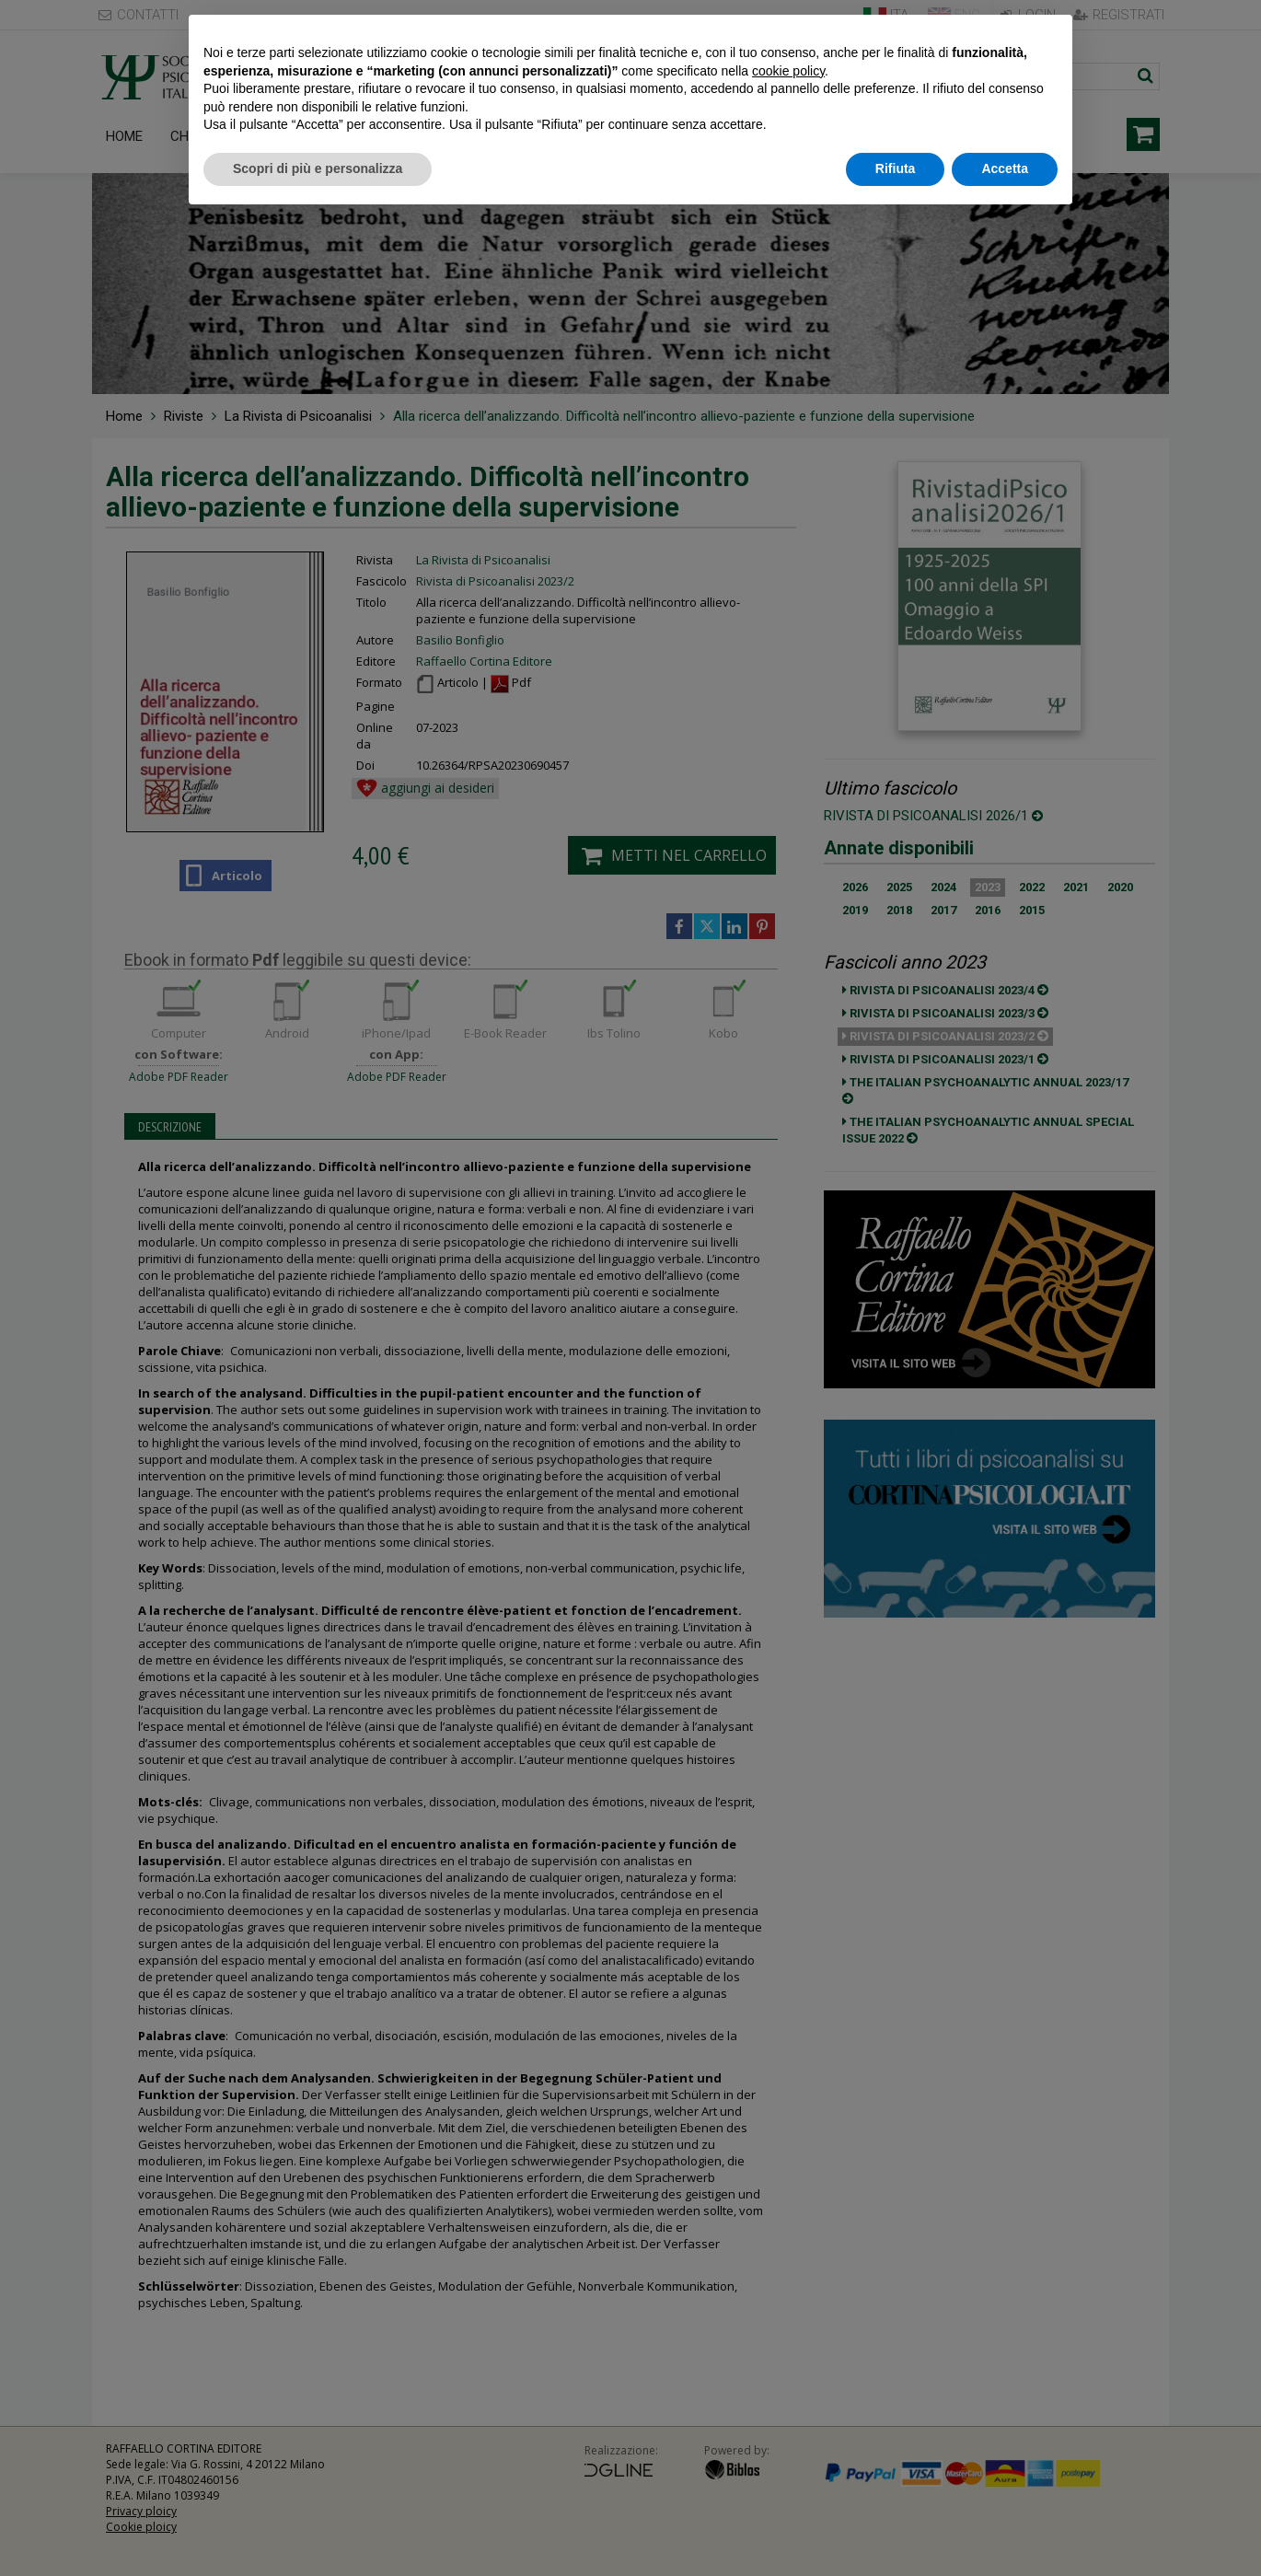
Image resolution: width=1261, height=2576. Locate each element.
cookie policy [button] (788, 71)
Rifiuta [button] (895, 168)
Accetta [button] (1004, 168)
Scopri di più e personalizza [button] (317, 168)
